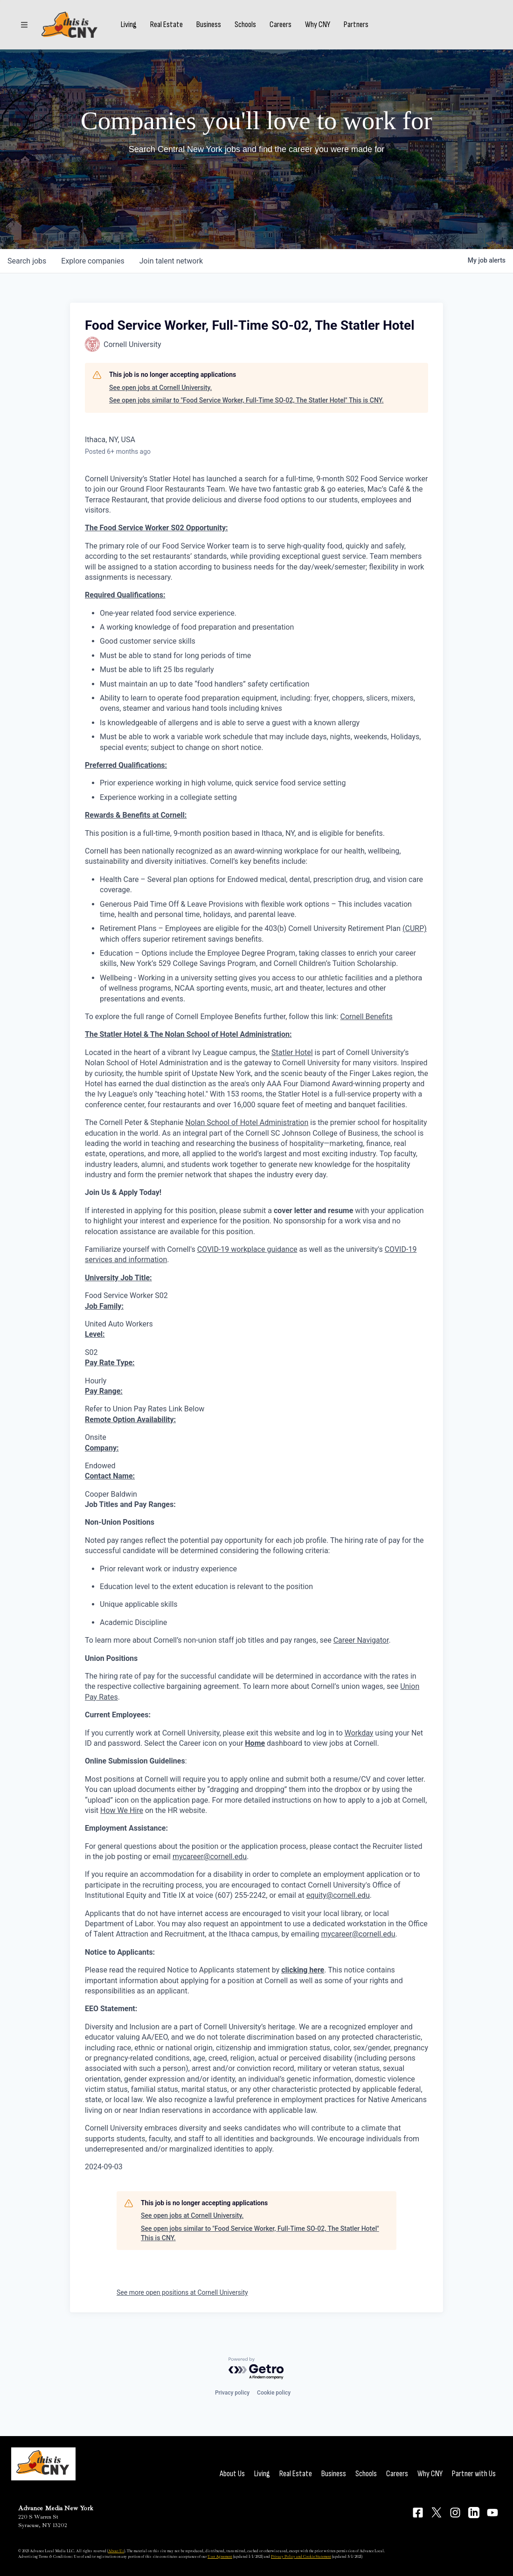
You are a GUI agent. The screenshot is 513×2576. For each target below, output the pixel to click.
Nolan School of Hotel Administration (246, 1122)
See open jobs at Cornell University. (160, 387)
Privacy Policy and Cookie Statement (301, 2556)
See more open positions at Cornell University (182, 2292)
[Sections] (24, 24)
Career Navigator (361, 1640)
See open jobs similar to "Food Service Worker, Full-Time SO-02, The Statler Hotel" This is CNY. (246, 400)
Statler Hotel (292, 1052)
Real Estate (166, 24)
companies (92, 261)
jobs (26, 261)
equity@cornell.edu (338, 1895)
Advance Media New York (55, 2508)
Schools (245, 24)
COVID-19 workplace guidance (247, 1249)
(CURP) (414, 928)
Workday (359, 1733)
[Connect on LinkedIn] (473, 2512)
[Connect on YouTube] (492, 2512)
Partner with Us (474, 2474)
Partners (356, 24)
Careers (280, 24)
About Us (232, 2474)
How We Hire (121, 1810)
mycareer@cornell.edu (210, 1856)
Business (208, 24)
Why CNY (317, 24)
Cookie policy (274, 2392)
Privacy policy (232, 2392)
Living (129, 24)
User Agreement (220, 2556)
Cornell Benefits (366, 1016)
